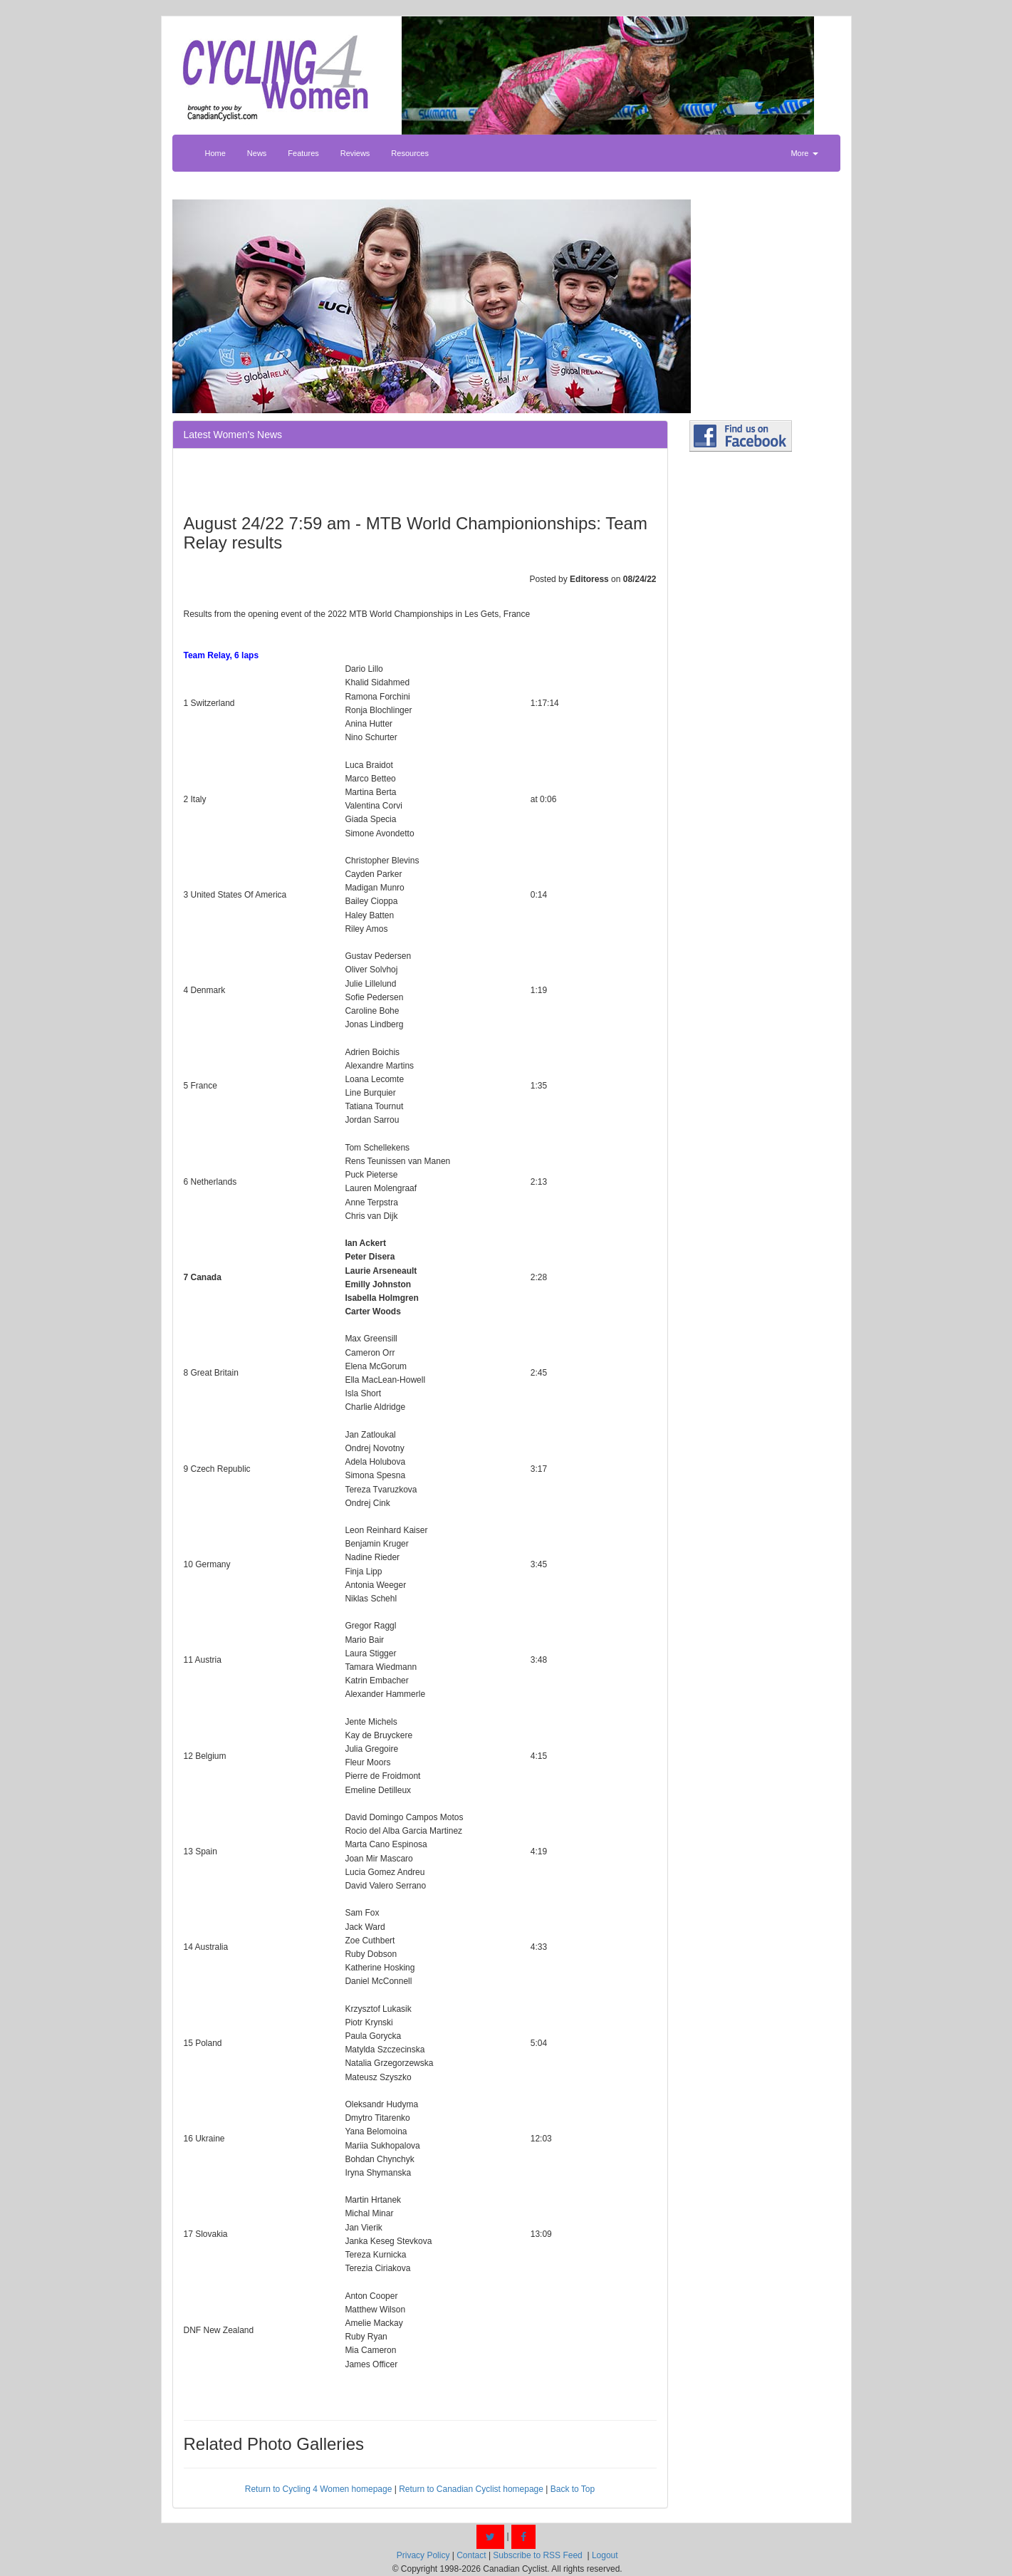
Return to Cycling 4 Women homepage (318, 2489)
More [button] (804, 153)
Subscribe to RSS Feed (537, 2555)
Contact (471, 2555)
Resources (410, 153)
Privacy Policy (423, 2555)
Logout (605, 2555)
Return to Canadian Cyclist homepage (471, 2489)
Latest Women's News (233, 434)
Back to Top (573, 2489)
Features (303, 153)
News (257, 153)
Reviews (355, 153)
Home (215, 153)
